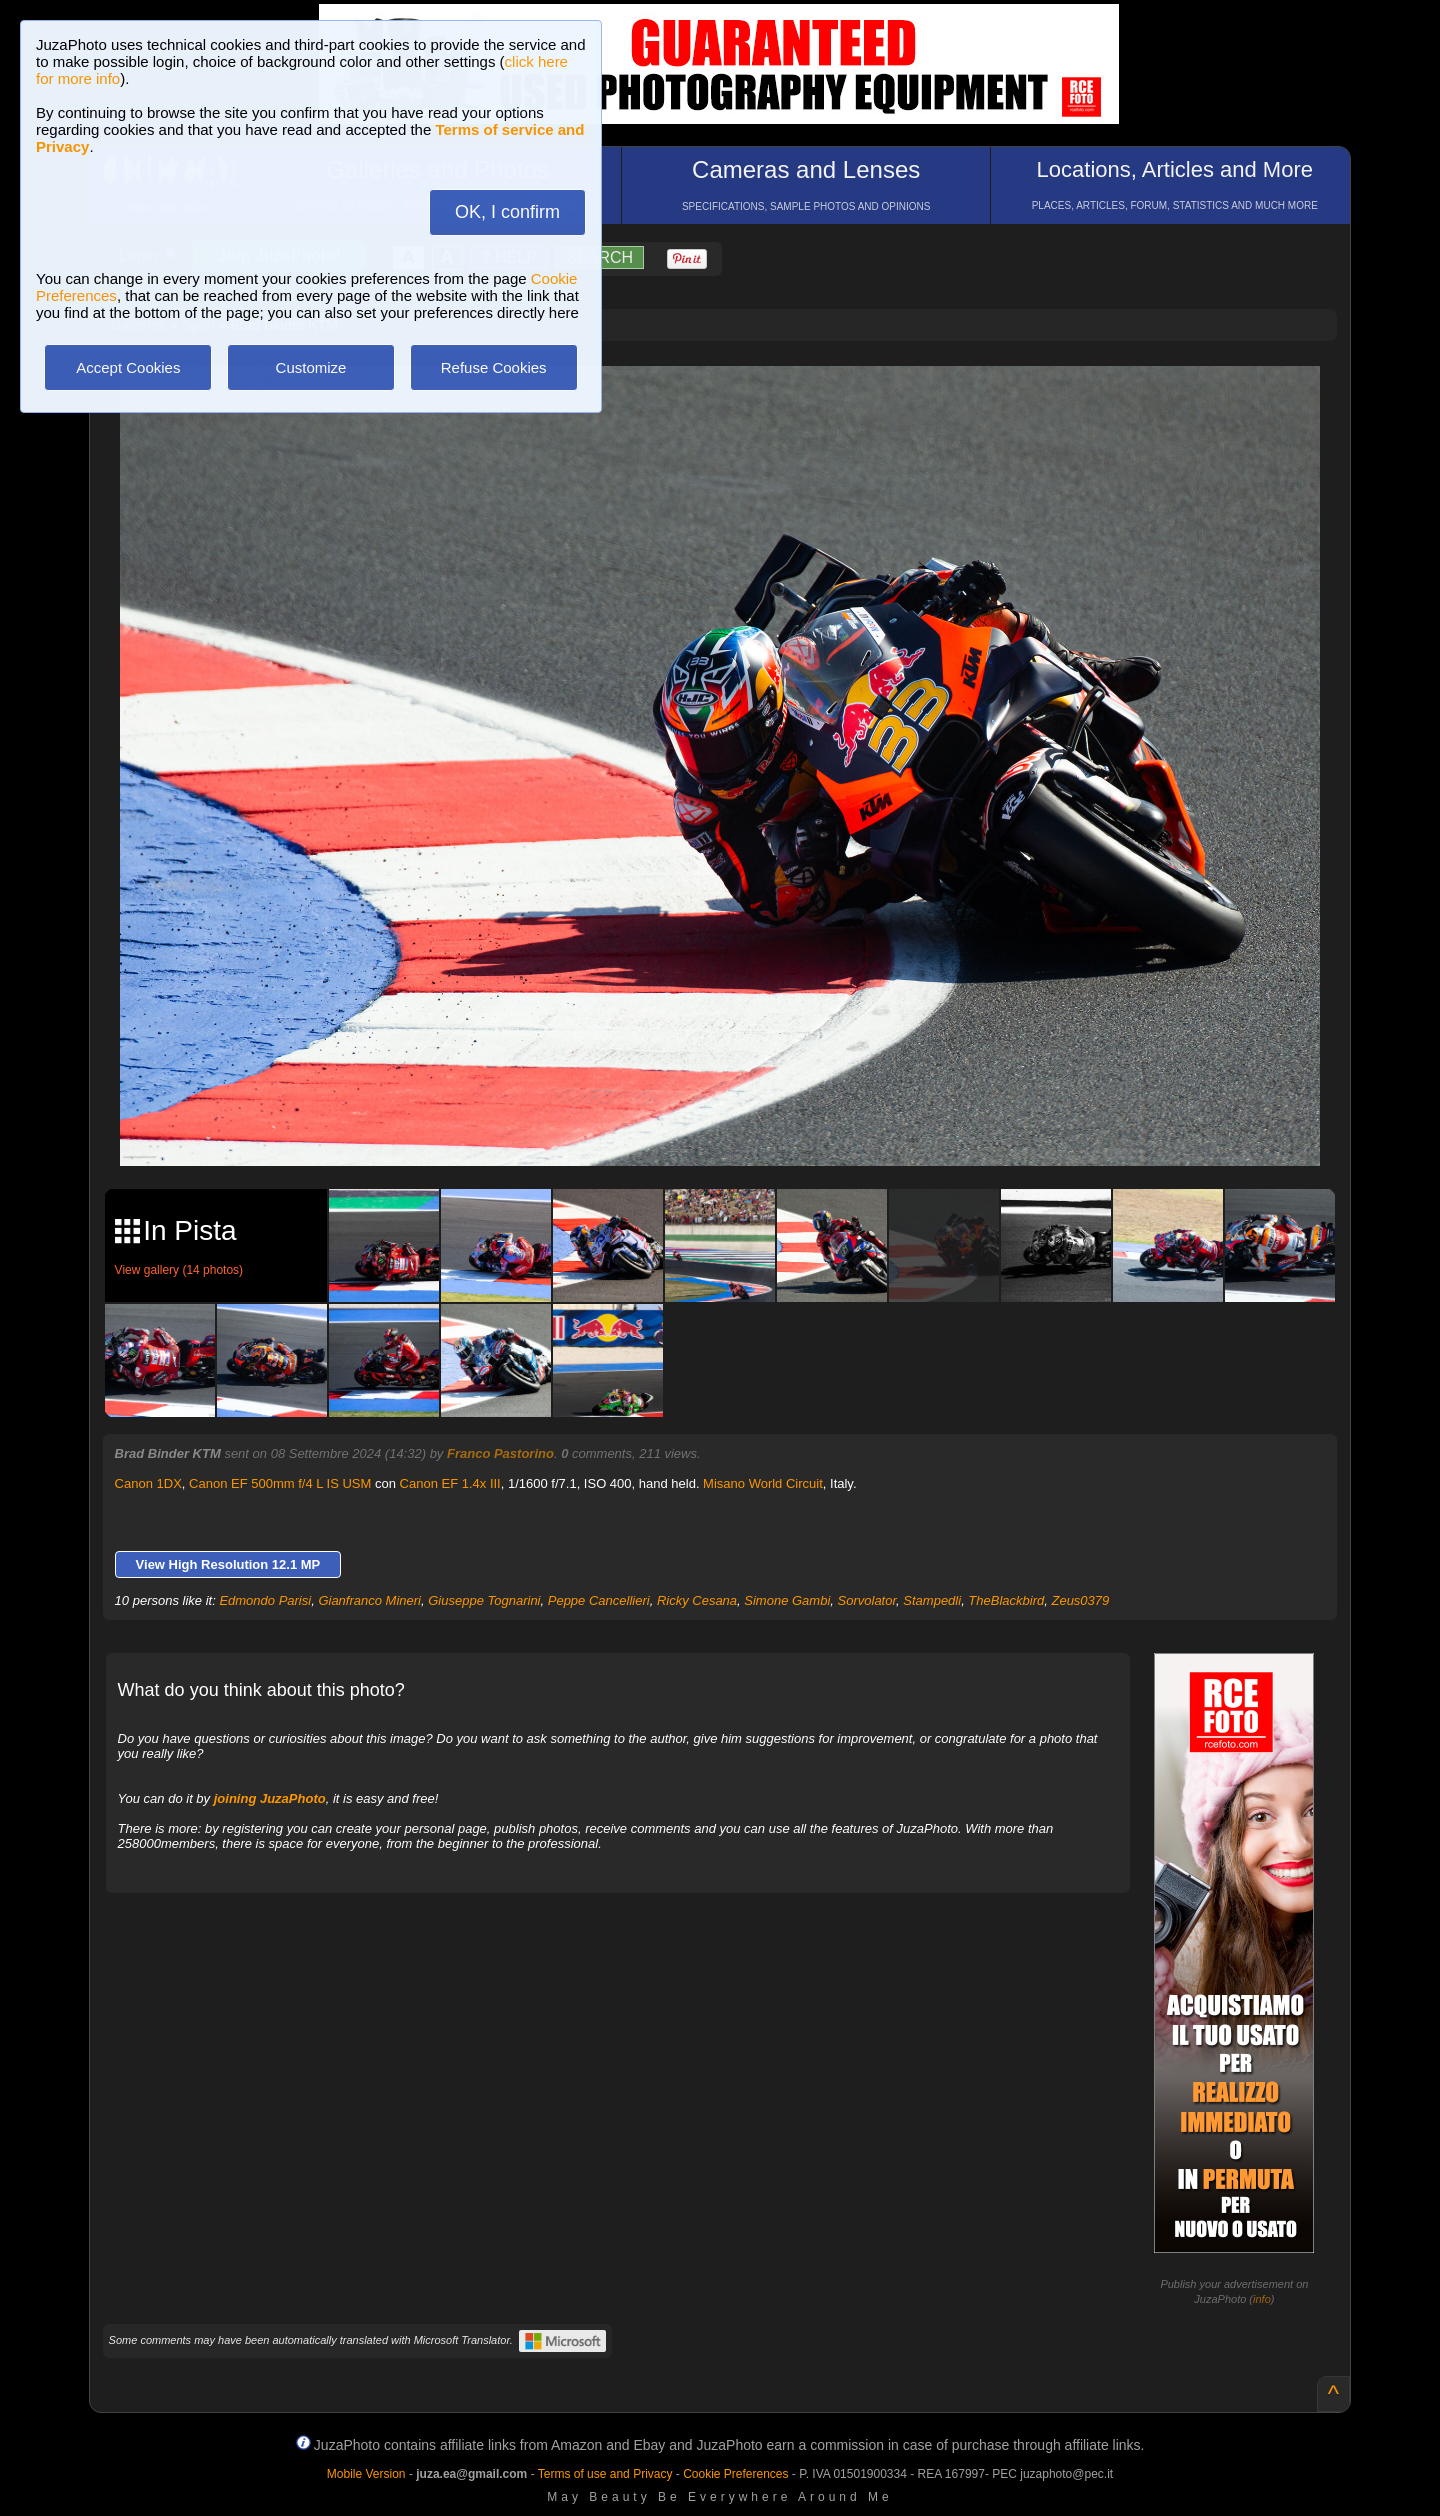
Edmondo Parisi (265, 1600)
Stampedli (932, 1600)
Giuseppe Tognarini (484, 1600)
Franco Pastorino (500, 1453)
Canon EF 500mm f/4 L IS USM (280, 1483)
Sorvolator (867, 1600)
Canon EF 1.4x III (450, 1483)
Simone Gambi (787, 1600)
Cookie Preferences (735, 2474)
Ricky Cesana (697, 1600)
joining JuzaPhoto (270, 1798)
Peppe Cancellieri (599, 1600)
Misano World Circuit (763, 1483)
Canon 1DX (148, 1483)
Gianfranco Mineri (369, 1600)
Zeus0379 (1080, 1600)
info (1262, 2299)
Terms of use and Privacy (605, 2474)
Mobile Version (366, 2474)
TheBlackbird (1006, 1600)
